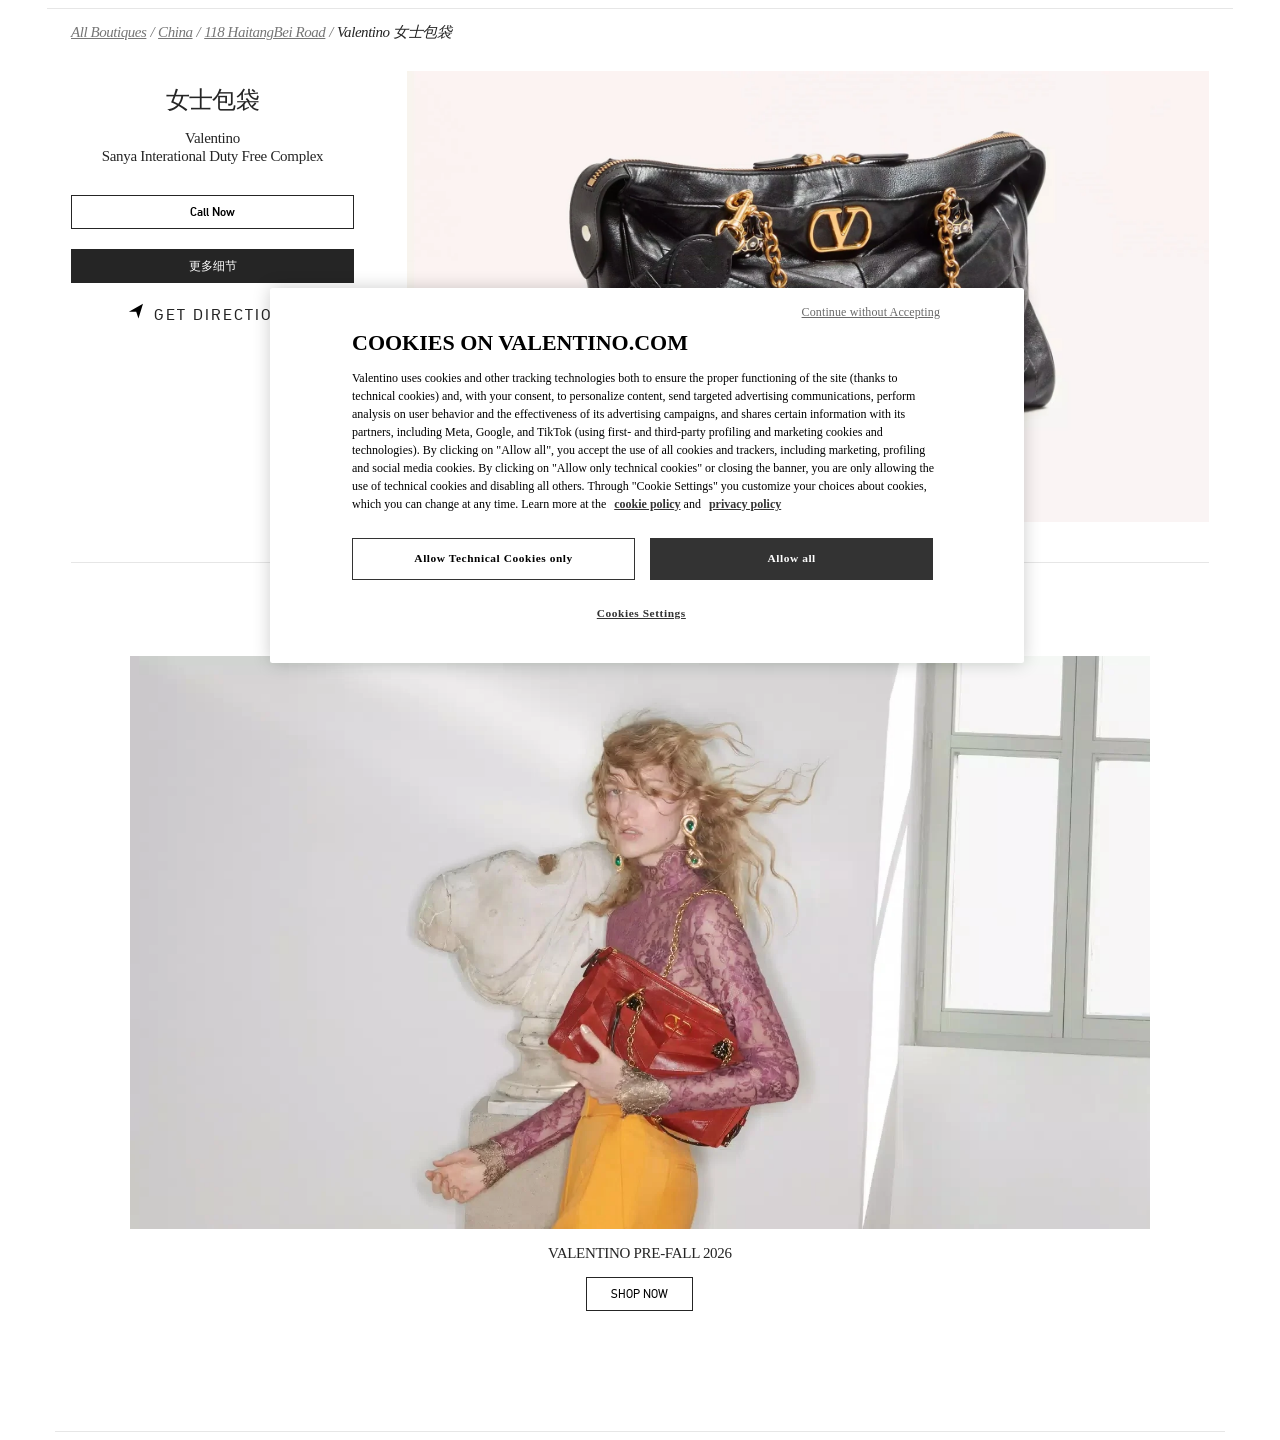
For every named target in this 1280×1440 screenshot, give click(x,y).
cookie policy (647, 504)
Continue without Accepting (871, 312)
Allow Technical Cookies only (493, 558)
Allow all (791, 558)
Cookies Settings (641, 613)
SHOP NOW (652, 1297)
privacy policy (745, 504)
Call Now (212, 212)
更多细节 (213, 266)
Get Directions (225, 315)
